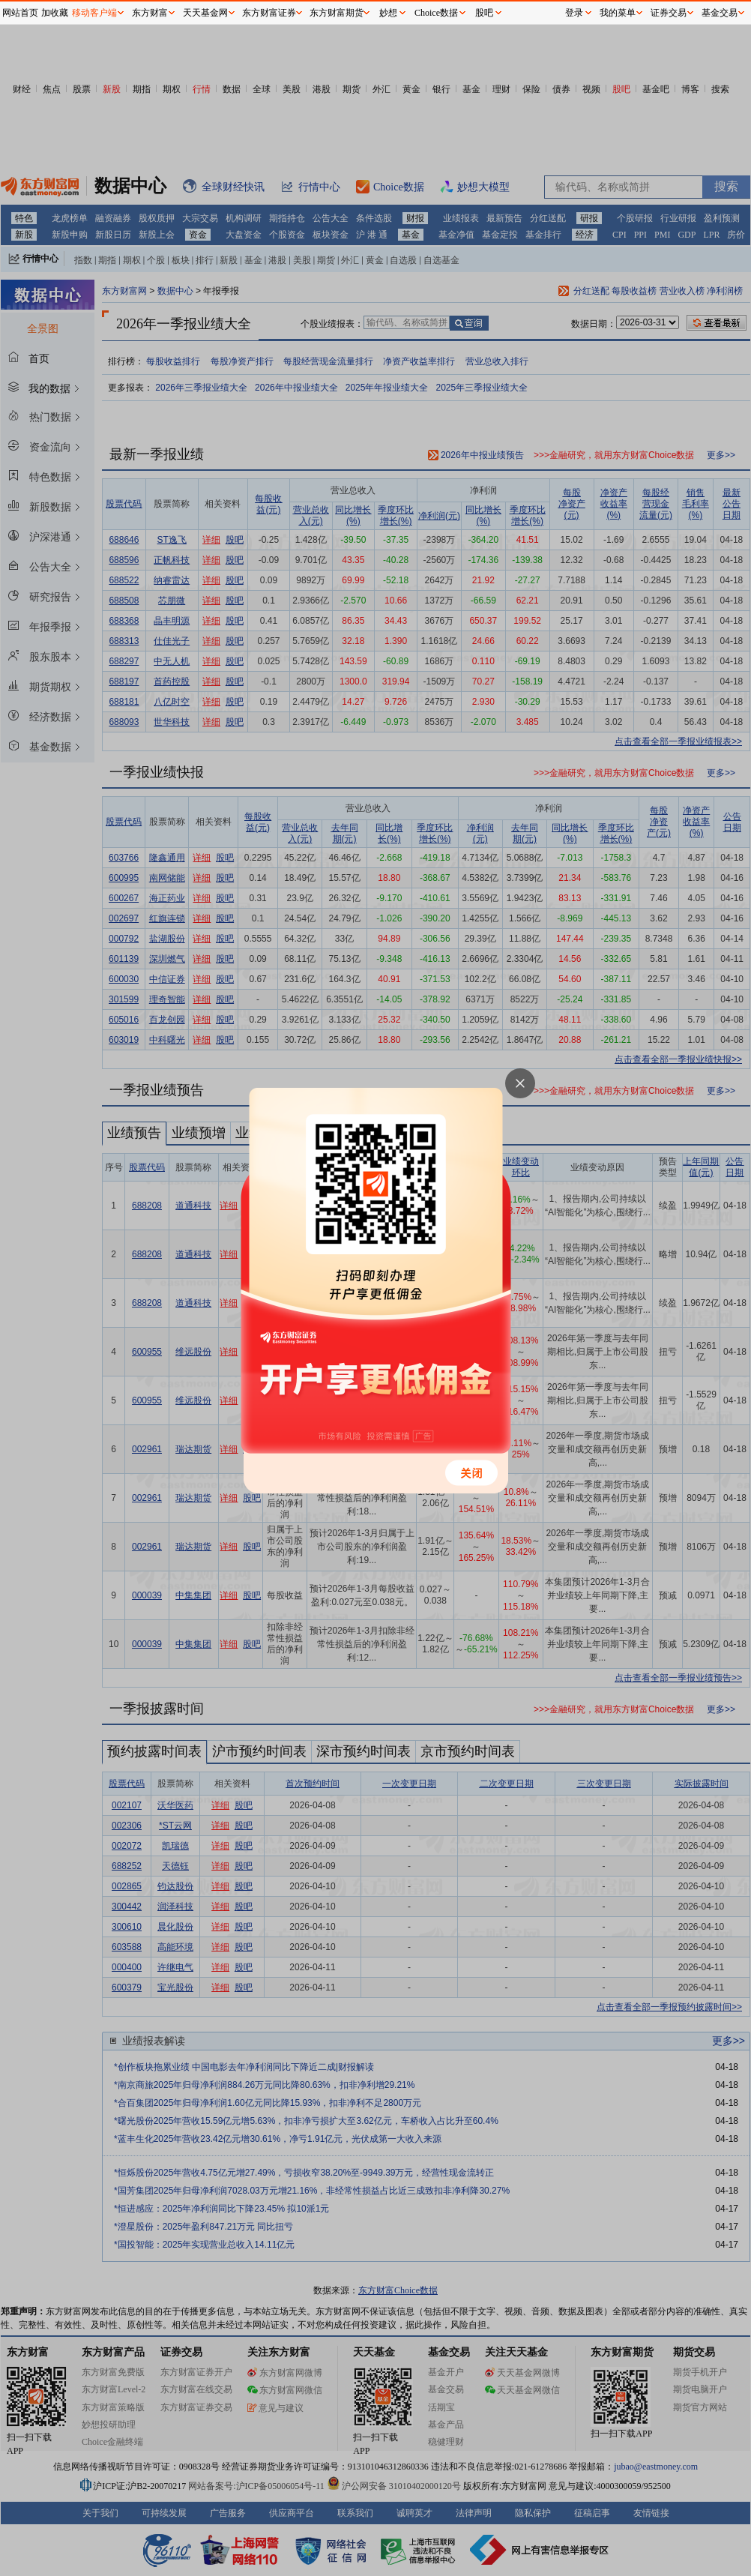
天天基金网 (205, 12)
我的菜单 (618, 12)
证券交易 (669, 12)
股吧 (484, 12)
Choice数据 (436, 12)
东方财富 (150, 12)
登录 (574, 12)
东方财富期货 (337, 12)
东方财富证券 (269, 12)
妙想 (388, 12)
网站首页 (20, 12)
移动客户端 (94, 12)
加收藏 (54, 12)
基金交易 (720, 12)
